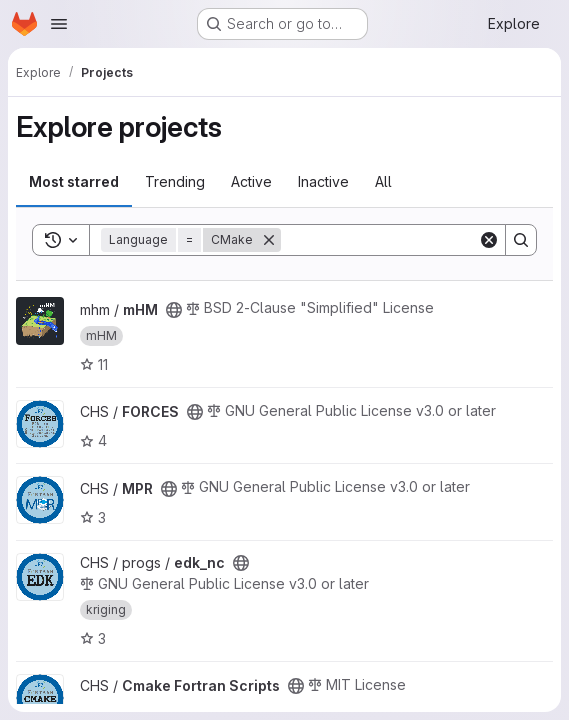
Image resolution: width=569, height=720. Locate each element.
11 (94, 364)
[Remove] (269, 240)
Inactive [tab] (323, 181)
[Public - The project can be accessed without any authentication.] (174, 310)
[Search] (405, 240)
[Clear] (489, 240)
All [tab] (383, 181)
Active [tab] (251, 181)
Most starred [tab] (74, 181)
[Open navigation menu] (59, 24)
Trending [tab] (175, 181)
